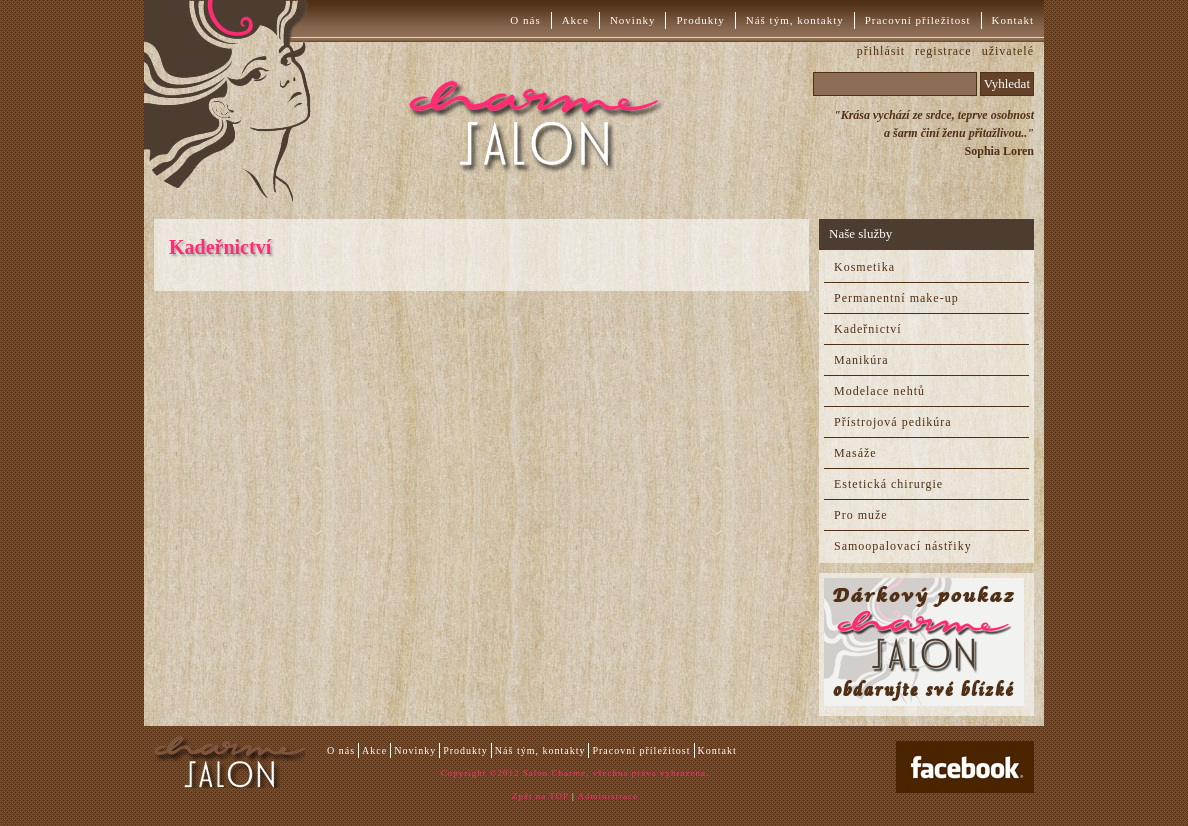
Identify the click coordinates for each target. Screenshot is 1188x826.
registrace (943, 51)
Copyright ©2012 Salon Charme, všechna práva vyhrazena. (575, 773)
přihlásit (881, 51)
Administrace (608, 796)
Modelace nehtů (879, 391)
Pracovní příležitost (918, 20)
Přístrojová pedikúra (893, 422)
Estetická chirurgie (888, 484)
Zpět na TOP (540, 796)
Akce (575, 20)
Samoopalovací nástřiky (903, 546)
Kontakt (1013, 20)
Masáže (855, 453)
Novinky (633, 20)
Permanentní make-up (896, 298)
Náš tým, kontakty (795, 20)
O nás (525, 20)
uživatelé (1008, 51)
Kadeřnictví (868, 329)
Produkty (700, 20)
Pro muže (861, 515)
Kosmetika (864, 267)
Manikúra (861, 360)
